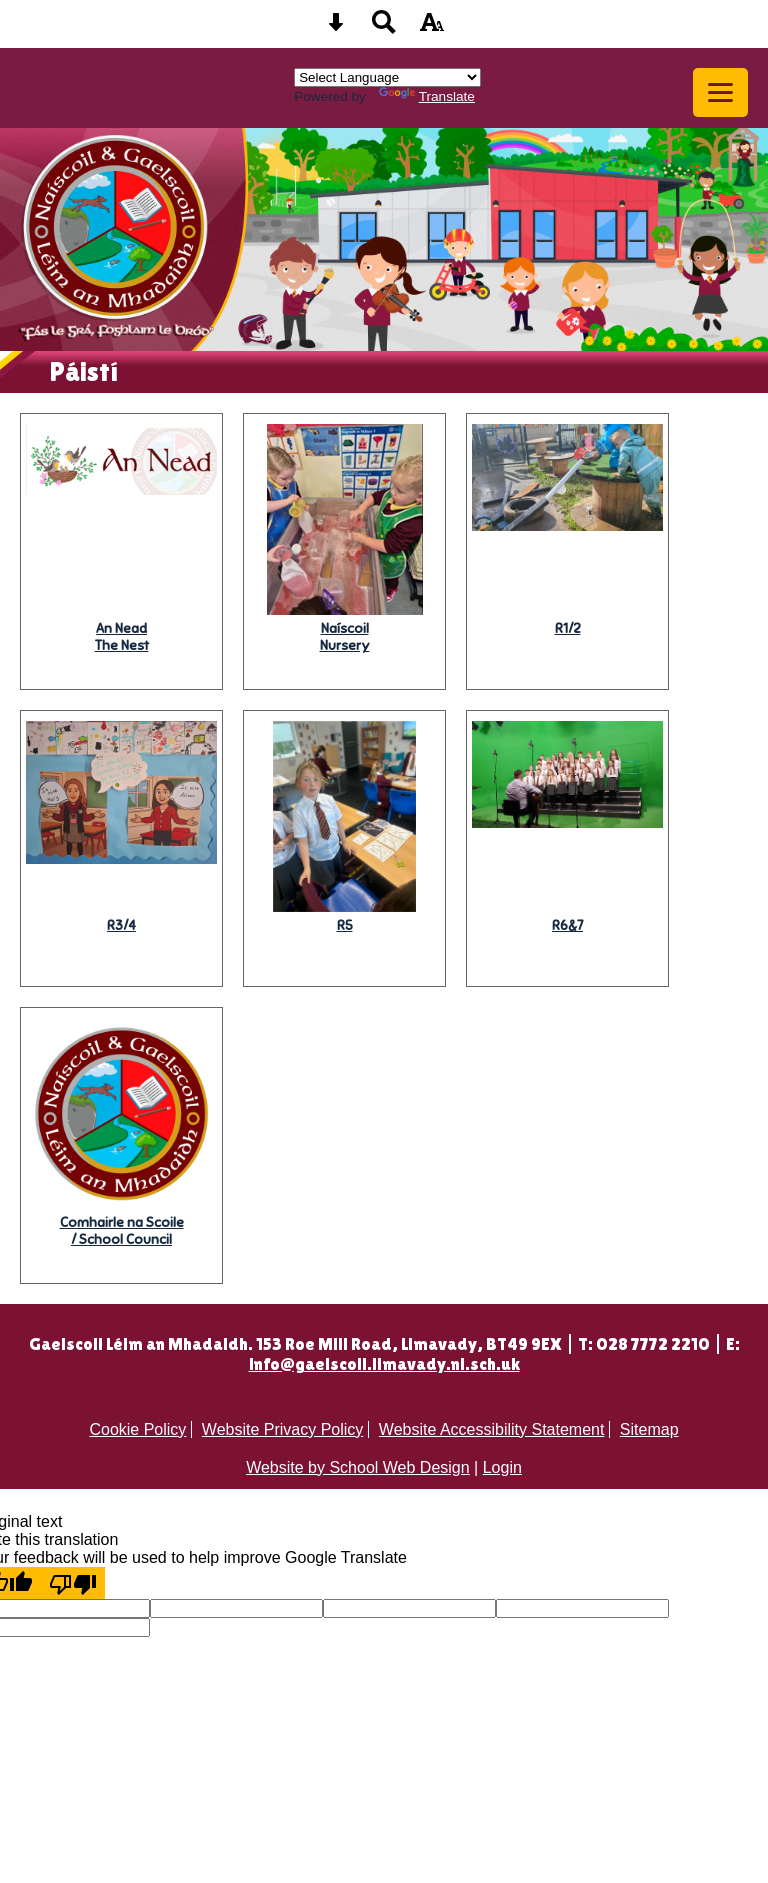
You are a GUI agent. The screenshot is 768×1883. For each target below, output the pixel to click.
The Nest (122, 637)
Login (502, 1467)
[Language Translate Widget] (387, 77)
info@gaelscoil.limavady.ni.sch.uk (384, 1364)
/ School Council (122, 1231)
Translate (427, 96)
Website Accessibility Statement (492, 1429)
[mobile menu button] (720, 92)
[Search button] (384, 28)
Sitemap (649, 1429)
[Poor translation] (73, 1583)
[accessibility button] (432, 28)
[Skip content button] (336, 28)
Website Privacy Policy (283, 1429)
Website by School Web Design (358, 1467)
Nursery (345, 637)
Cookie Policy (137, 1429)
